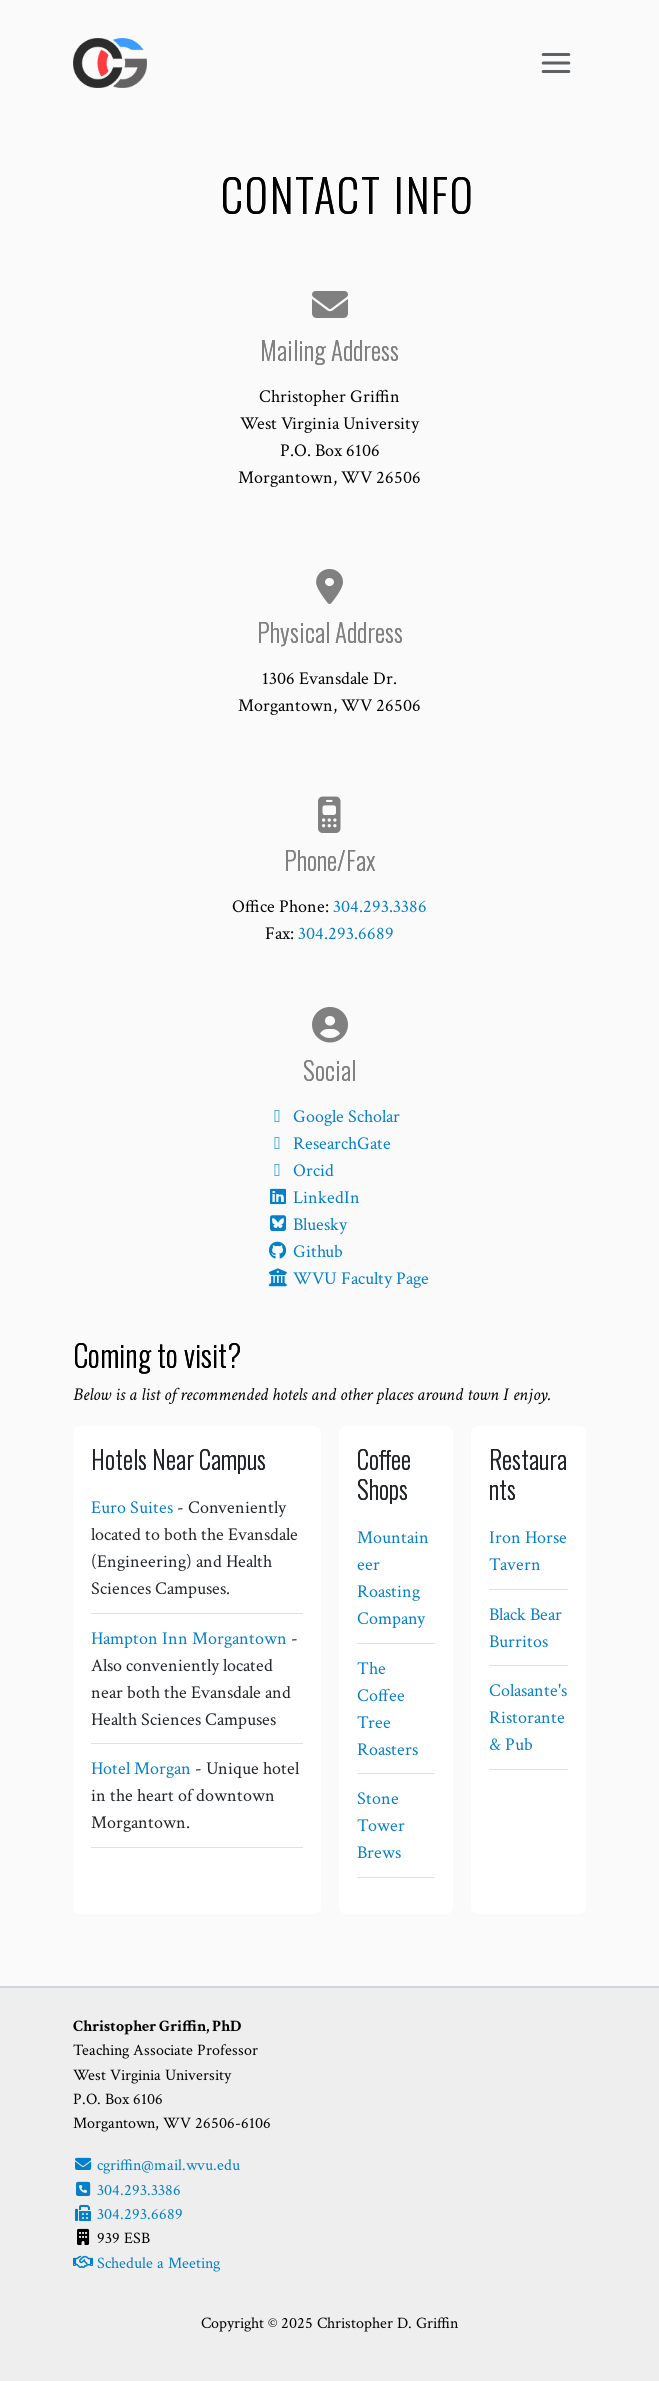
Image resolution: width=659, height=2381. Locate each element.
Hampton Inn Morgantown (189, 1638)
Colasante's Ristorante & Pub (528, 1717)
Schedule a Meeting (146, 2263)
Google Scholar (333, 1116)
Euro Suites (132, 1507)
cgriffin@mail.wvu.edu (156, 2165)
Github (304, 1251)
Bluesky (306, 1224)
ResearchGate (328, 1143)
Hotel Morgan (141, 1768)
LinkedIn (313, 1197)
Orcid (300, 1170)
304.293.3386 (380, 906)
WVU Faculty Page (347, 1278)
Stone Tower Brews (381, 1825)
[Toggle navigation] (555, 63)
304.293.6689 (346, 933)
